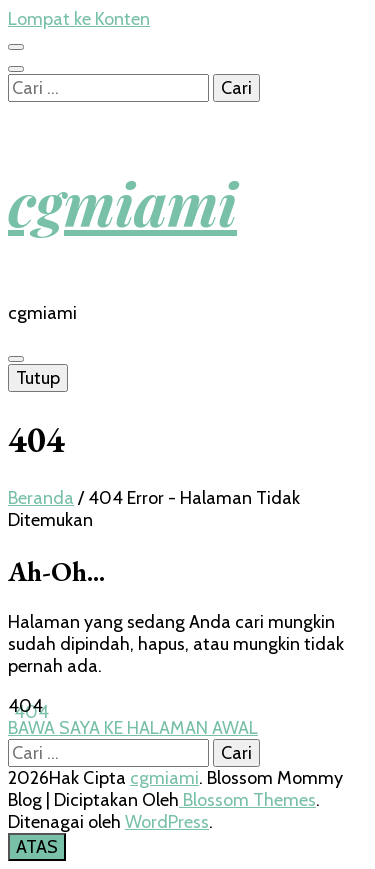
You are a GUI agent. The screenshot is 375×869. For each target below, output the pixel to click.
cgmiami (122, 202)
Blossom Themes (247, 800)
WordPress (167, 822)
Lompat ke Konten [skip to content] (79, 19)
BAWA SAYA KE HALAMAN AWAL (133, 728)
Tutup (38, 378)
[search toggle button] (16, 69)
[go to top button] (37, 847)
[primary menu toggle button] (16, 359)
